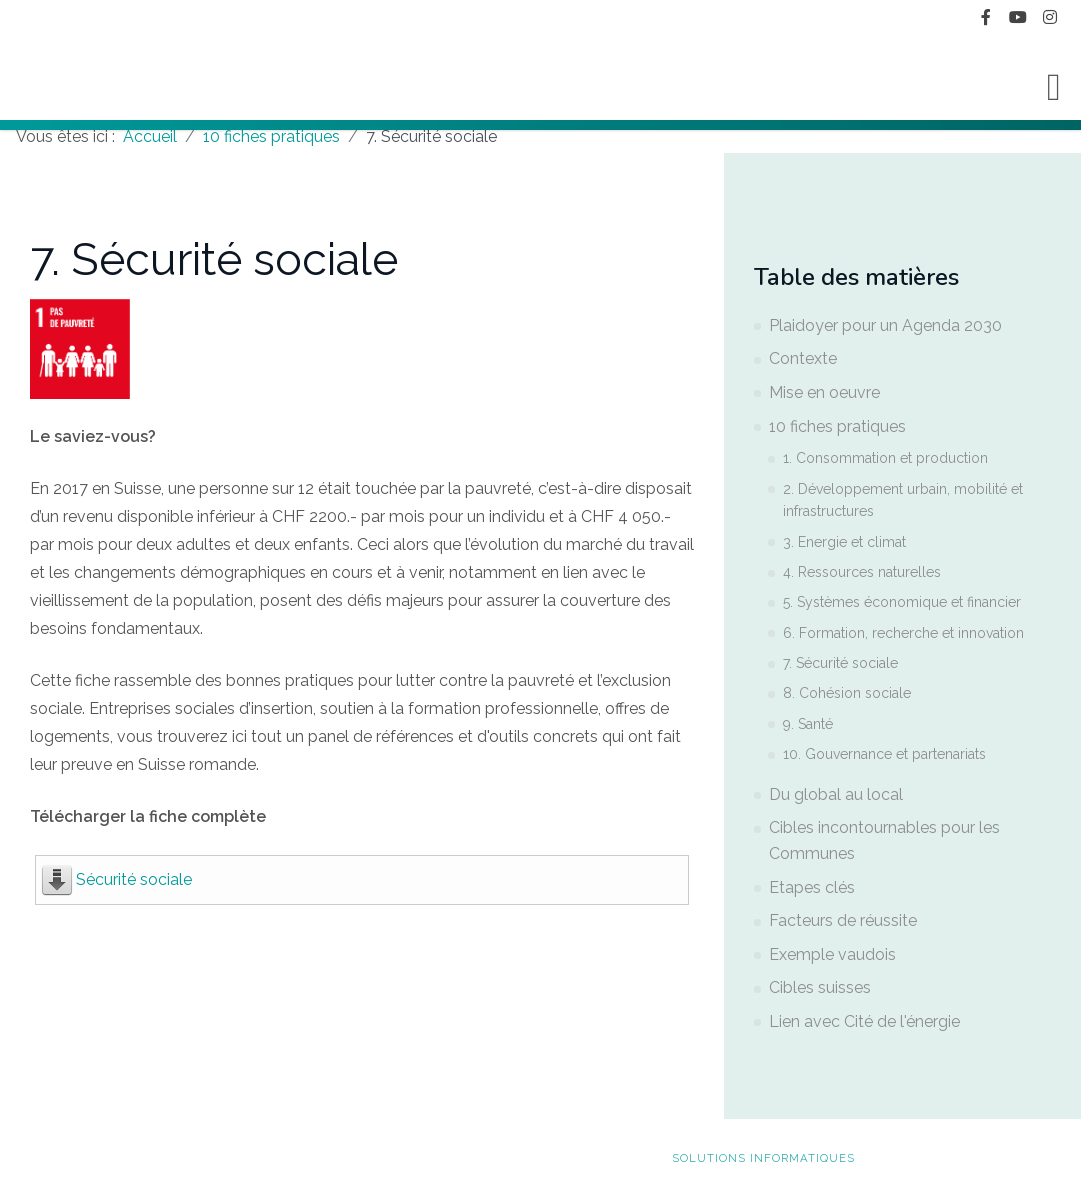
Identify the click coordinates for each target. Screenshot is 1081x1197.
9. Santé (808, 724)
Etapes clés (812, 887)
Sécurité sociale (134, 879)
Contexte (803, 358)
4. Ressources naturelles (862, 572)
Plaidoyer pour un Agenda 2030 (885, 325)
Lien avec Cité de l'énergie (864, 1021)
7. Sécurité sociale (840, 663)
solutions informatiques (763, 1158)
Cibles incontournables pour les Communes (884, 840)
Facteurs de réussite (843, 920)
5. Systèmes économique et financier (902, 602)
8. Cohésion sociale (847, 693)
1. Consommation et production (885, 458)
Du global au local (836, 794)
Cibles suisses (820, 987)
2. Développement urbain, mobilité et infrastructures (903, 500)
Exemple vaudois (832, 954)
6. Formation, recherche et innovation (903, 633)
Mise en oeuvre (824, 392)
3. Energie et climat (844, 542)
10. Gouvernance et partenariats (884, 754)
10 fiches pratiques (837, 426)
